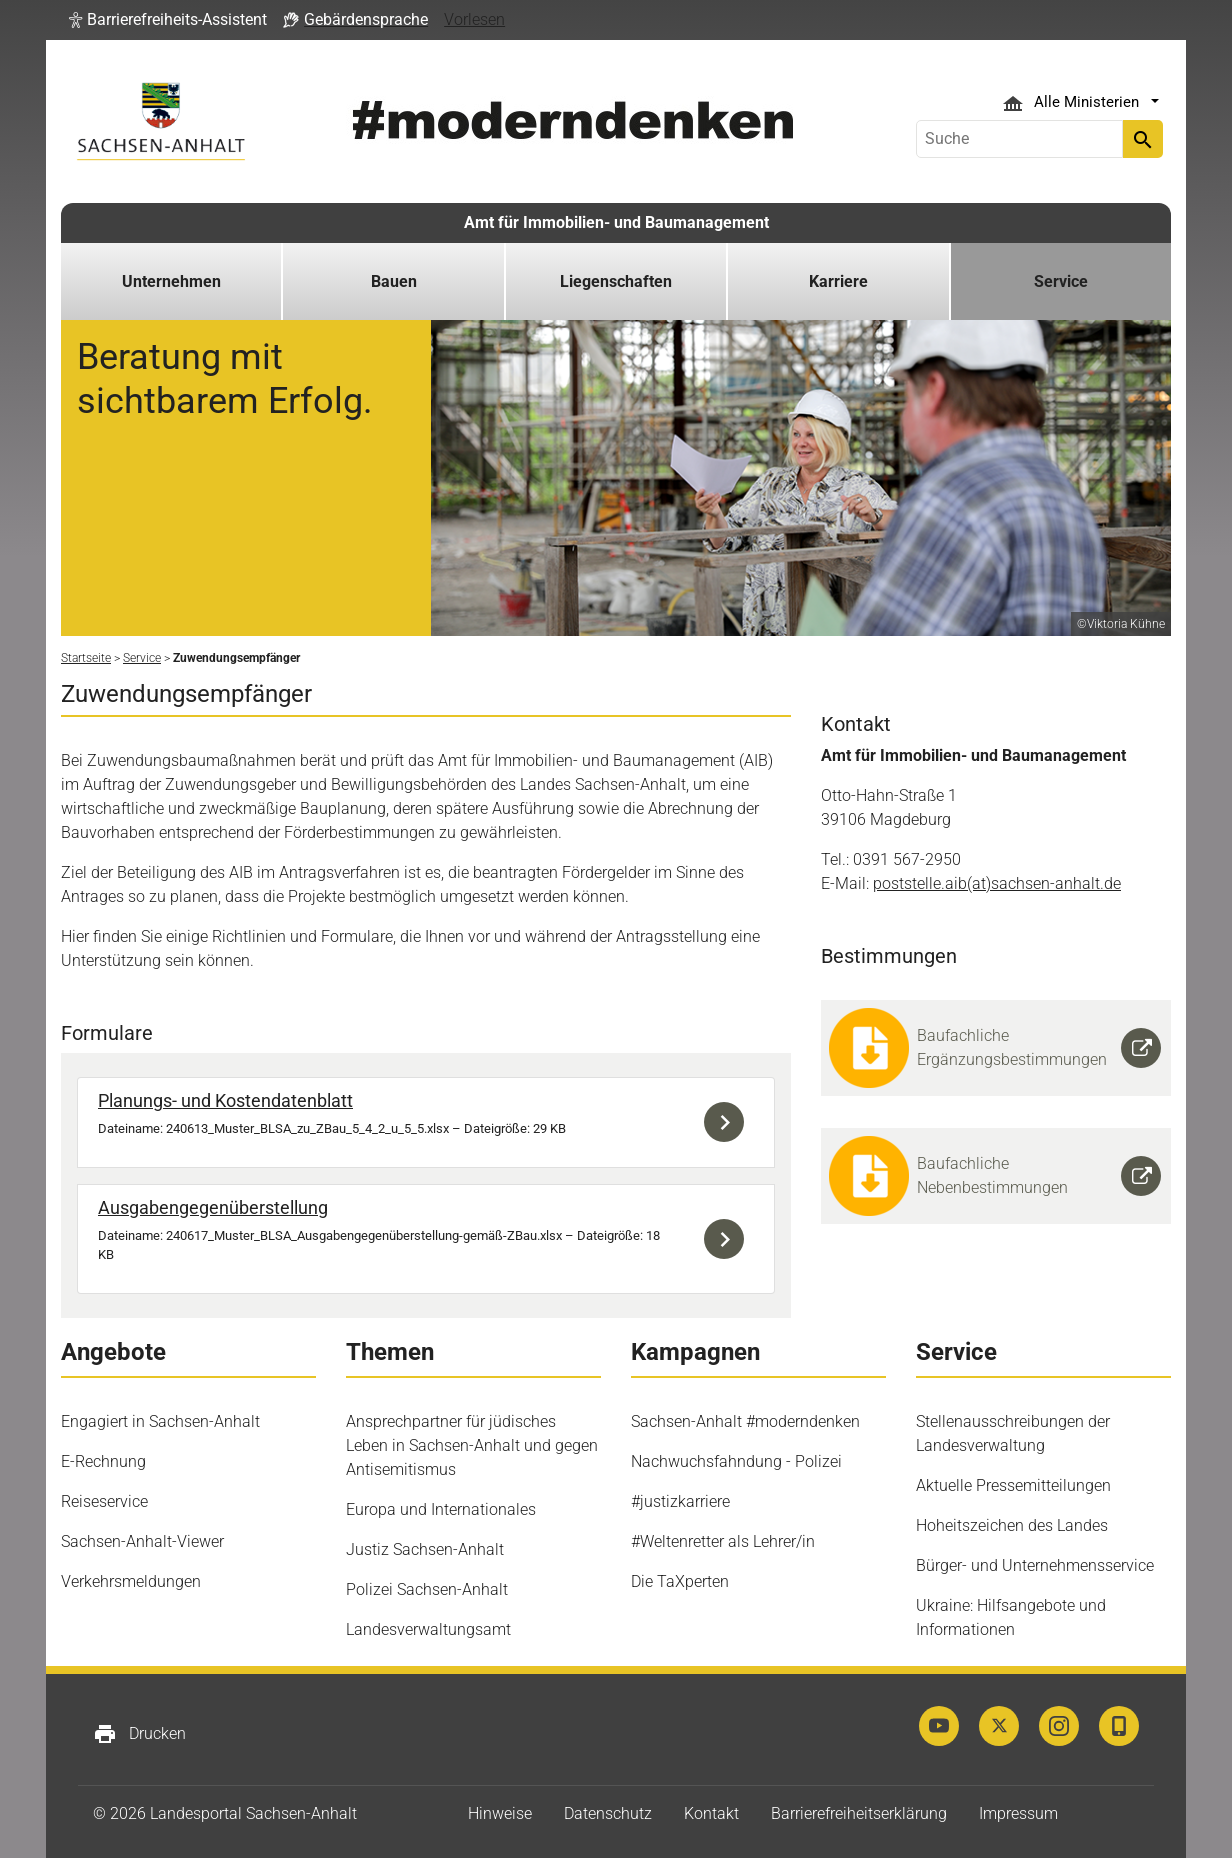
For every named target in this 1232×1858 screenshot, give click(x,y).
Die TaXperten (680, 1581)
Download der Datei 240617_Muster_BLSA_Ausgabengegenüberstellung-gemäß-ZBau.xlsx (729, 1239)
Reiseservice (104, 1501)
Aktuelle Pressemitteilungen (1013, 1485)
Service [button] (1061, 281)
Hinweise (500, 1813)
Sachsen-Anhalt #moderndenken (745, 1421)
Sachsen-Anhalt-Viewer (142, 1541)
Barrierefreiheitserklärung (859, 1813)
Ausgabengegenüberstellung (213, 1207)
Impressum (1018, 1813)
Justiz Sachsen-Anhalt (425, 1549)
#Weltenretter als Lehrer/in (723, 1541)
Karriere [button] (838, 281)
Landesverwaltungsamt (428, 1629)
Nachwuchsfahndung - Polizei (736, 1461)
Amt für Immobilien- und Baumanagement (616, 222)
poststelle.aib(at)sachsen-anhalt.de (997, 883)
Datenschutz (608, 1813)
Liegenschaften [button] (616, 281)
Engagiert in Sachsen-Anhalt (160, 1421)
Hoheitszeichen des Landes (1012, 1525)
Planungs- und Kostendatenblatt (225, 1100)
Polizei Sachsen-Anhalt (427, 1589)
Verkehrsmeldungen (131, 1581)
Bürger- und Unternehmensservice (1035, 1565)
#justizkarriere (680, 1501)
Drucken (139, 1734)
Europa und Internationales (441, 1509)
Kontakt (711, 1813)
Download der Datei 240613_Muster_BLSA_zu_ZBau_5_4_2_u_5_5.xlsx (729, 1122)
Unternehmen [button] (171, 281)
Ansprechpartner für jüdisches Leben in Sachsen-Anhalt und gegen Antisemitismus (472, 1445)
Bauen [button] (394, 281)
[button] (168, 20)
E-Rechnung (103, 1461)
